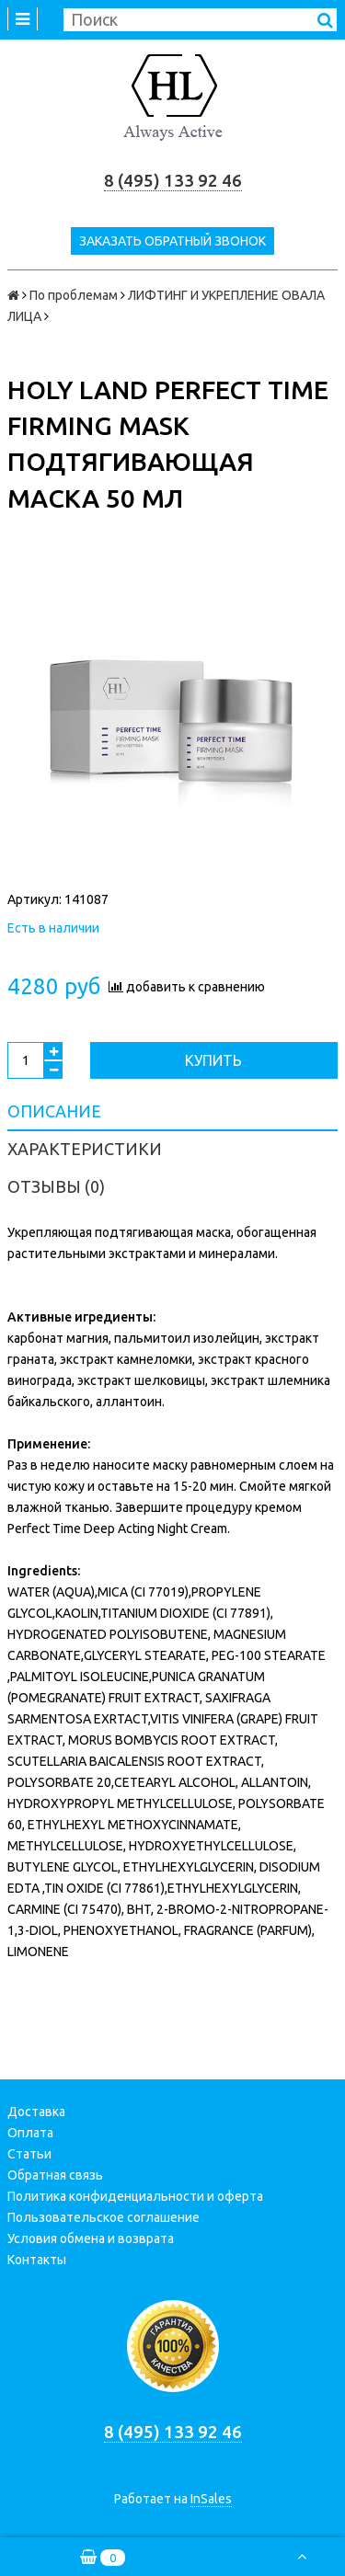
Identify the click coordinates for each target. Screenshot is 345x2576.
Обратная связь (55, 2175)
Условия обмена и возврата (90, 2238)
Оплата (30, 2132)
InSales (211, 2498)
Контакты (36, 2259)
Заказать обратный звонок (172, 241)
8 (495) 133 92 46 (173, 180)
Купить (213, 1060)
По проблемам (73, 295)
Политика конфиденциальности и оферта (135, 2196)
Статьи (29, 2154)
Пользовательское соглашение (103, 2217)
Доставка (36, 2111)
